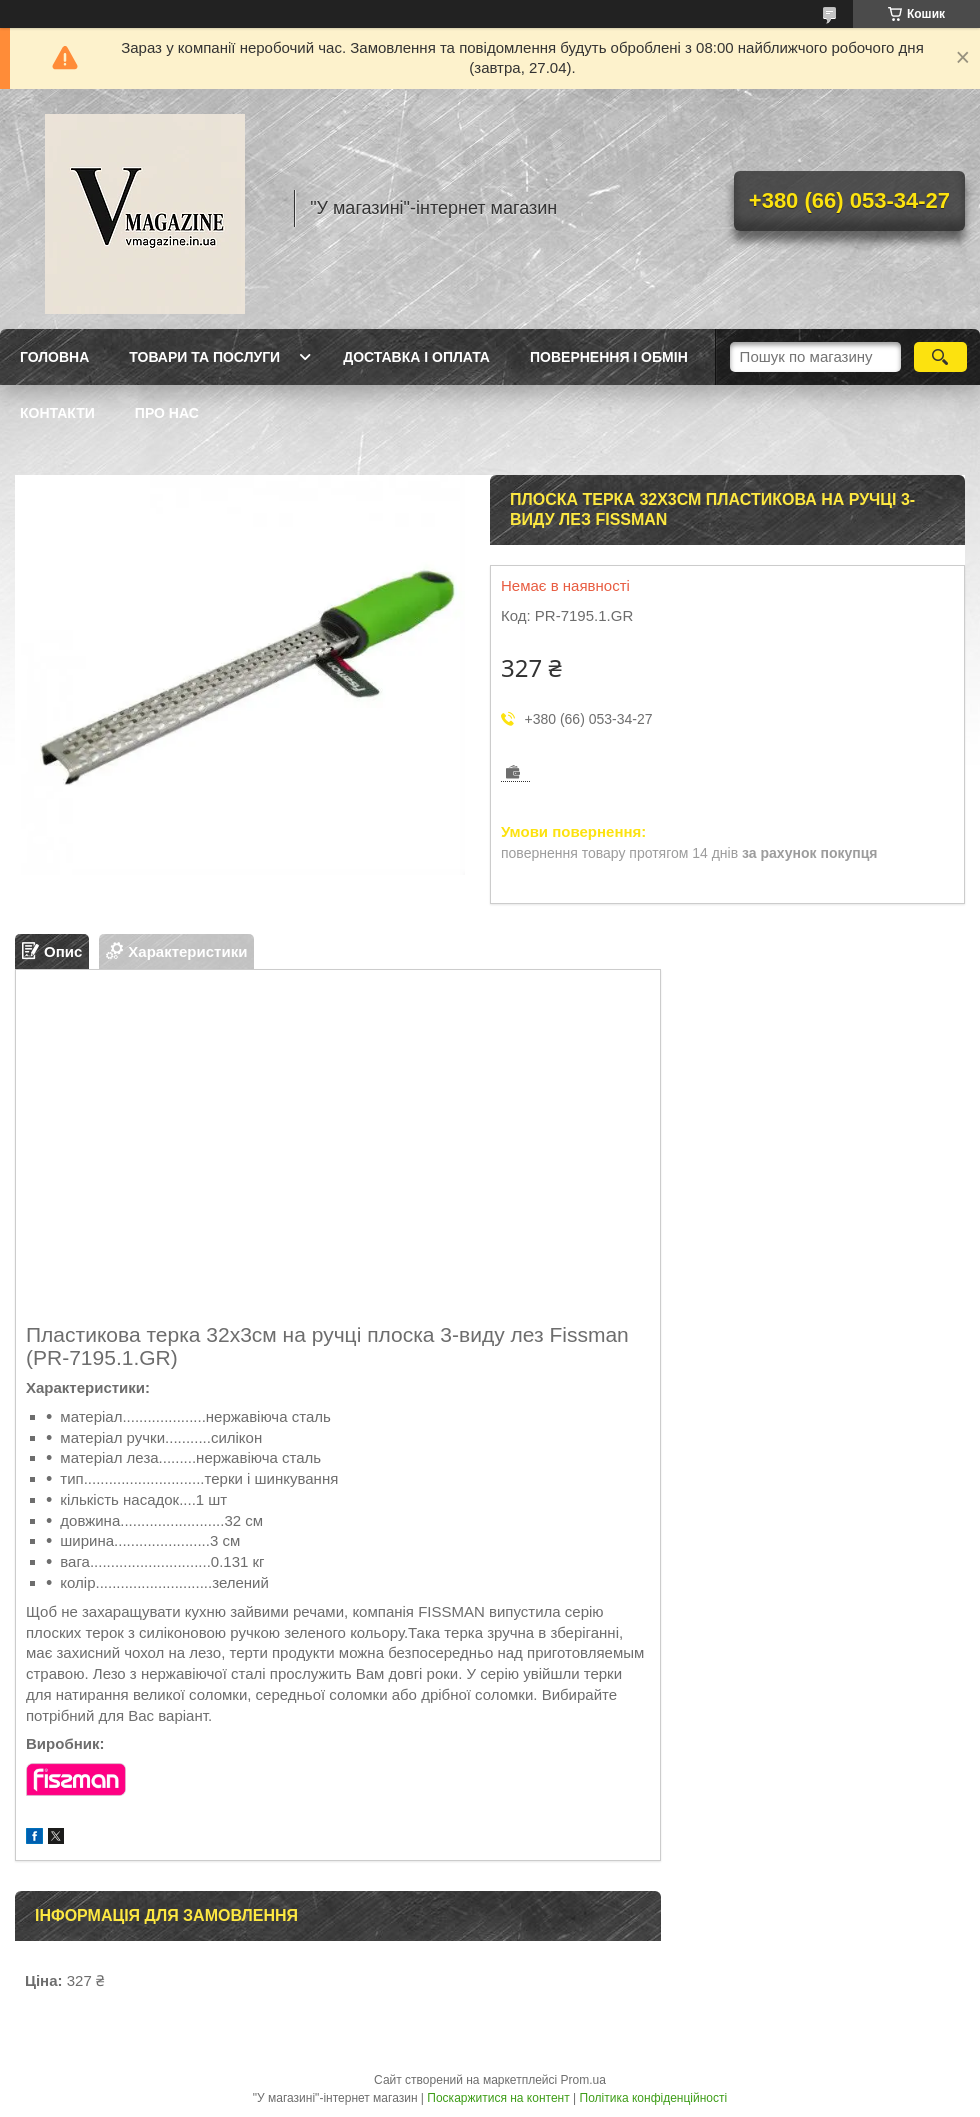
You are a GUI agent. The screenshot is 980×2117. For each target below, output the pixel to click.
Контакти (57, 413)
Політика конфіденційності (654, 2098)
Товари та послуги (204, 357)
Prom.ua (583, 2080)
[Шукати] (940, 357)
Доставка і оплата (416, 357)
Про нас (167, 413)
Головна (54, 357)
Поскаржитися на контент (498, 2098)
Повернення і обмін (609, 357)
